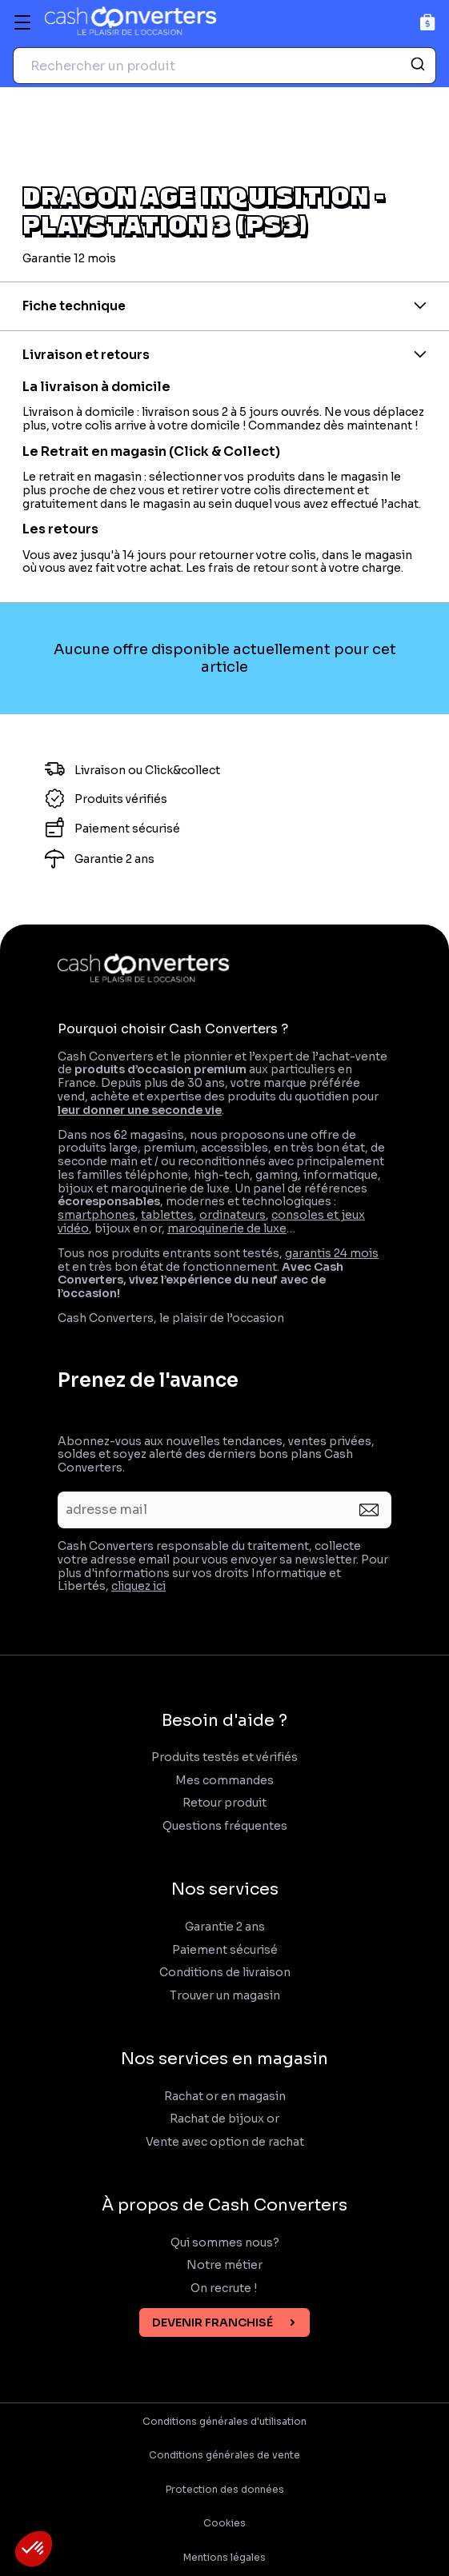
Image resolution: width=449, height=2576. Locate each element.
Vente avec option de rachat (225, 2142)
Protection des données (225, 2489)
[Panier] (427, 22)
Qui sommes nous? (224, 2243)
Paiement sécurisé (225, 1950)
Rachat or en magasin (225, 2096)
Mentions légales (224, 2557)
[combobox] (224, 65)
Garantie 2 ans (225, 1927)
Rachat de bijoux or (224, 2119)
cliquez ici (138, 1586)
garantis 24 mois (332, 1253)
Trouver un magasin (225, 1996)
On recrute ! (224, 2288)
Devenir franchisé (212, 2322)
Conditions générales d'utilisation (224, 2421)
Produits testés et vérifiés (224, 1757)
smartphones (96, 1215)
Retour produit (224, 1803)
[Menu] (22, 22)
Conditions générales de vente (224, 2455)
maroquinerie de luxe (227, 1228)
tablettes (167, 1215)
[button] (33, 2549)
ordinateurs (232, 1215)
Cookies (224, 2523)
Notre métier (224, 2265)
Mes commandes (224, 1780)
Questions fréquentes (224, 1826)
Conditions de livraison (225, 1972)
